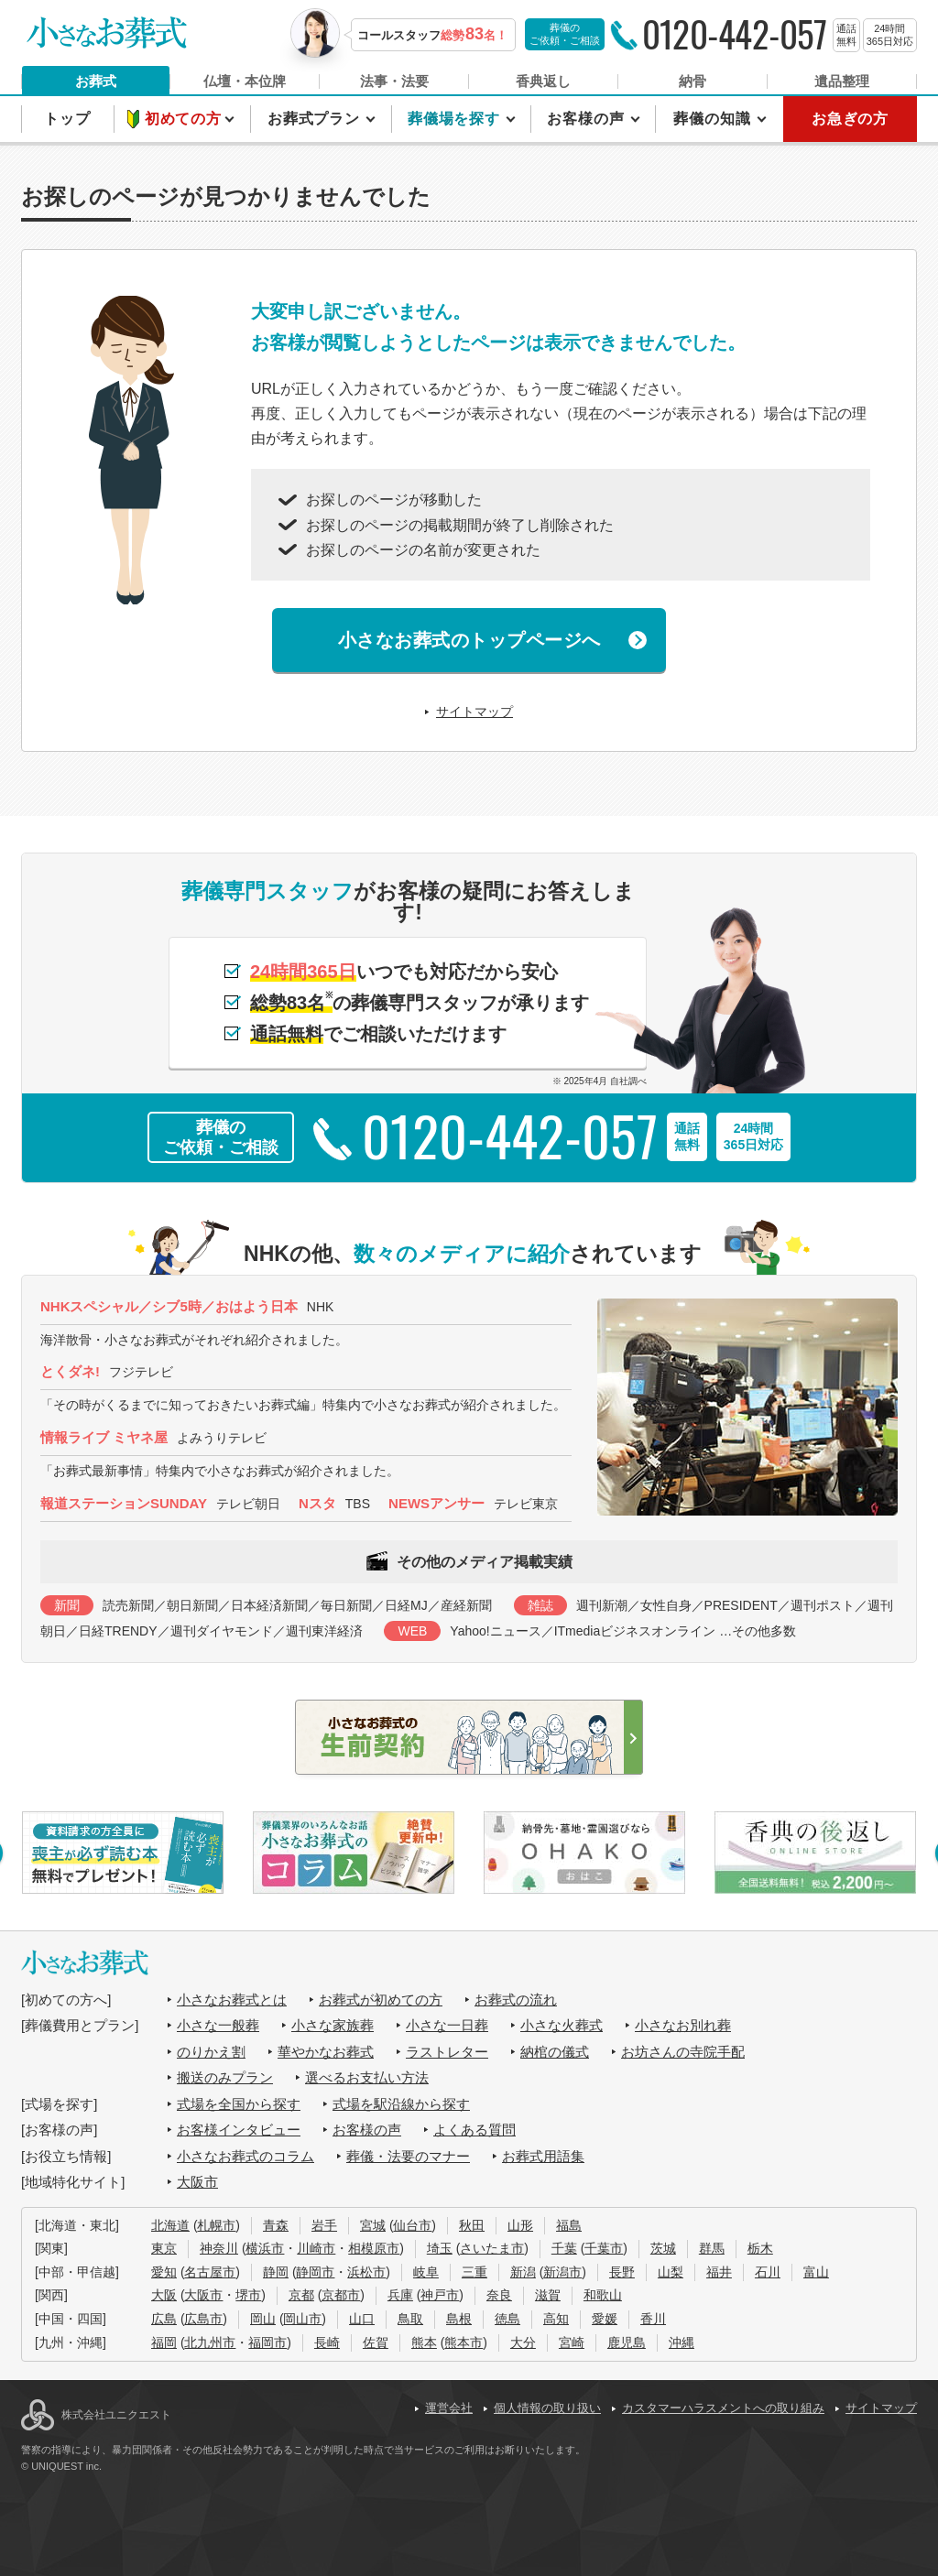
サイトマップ (474, 711)
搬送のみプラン (225, 2077)
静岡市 (315, 2272)
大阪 (164, 2295)
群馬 (712, 2248)
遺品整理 (841, 81)
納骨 (692, 81)
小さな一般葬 (218, 2025)
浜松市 (366, 2272)
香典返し (543, 81)
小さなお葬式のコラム (245, 2156)
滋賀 (548, 2295)
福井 (719, 2272)
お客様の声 (587, 118)
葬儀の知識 (714, 118)
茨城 (663, 2248)
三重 (474, 2272)
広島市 (203, 2318)
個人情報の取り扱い (547, 2408)
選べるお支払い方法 (367, 2077)
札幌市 (216, 2225)
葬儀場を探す (456, 118)
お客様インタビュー (238, 2129)
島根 (459, 2318)
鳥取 (410, 2318)
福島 (569, 2225)
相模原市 (373, 2248)
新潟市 (562, 2272)
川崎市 (316, 2248)
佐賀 (375, 2342)
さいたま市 (492, 2248)
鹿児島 (626, 2342)
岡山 (263, 2318)
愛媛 (604, 2318)
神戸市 (439, 2295)
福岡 (164, 2342)
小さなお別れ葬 (683, 2025)
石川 (767, 2272)
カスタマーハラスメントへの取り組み (723, 2408)
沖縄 (681, 2342)
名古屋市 (209, 2272)
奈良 (499, 2295)
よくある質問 (474, 2129)
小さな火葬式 (561, 2025)
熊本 (424, 2342)
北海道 (170, 2225)
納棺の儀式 (554, 2052)
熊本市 (463, 2342)
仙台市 (412, 2225)
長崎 (327, 2342)
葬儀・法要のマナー (408, 2156)
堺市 (248, 2295)
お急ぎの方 (850, 118)
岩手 (324, 2225)
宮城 (373, 2225)
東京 (164, 2248)
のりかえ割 (211, 2052)
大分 (523, 2342)
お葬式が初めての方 (380, 1999)
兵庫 (400, 2295)
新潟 (523, 2272)
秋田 (472, 2225)
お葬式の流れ (515, 1999)
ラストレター (447, 2052)
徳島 (507, 2318)
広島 (164, 2318)
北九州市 (209, 2342)
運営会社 (449, 2408)
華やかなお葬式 (326, 2052)
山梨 (670, 2272)
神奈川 (219, 2248)
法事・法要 (394, 81)
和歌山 (603, 2295)
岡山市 (302, 2318)
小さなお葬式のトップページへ (469, 640)
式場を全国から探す (238, 2104)
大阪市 (197, 2182)
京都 (301, 2295)
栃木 (760, 2248)
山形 (520, 2225)
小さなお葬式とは (232, 1999)
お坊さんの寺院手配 (683, 2052)
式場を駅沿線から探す (401, 2104)
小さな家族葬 (332, 2025)
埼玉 (440, 2248)
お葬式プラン (316, 118)
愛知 (164, 2272)
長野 (622, 2272)
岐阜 (426, 2272)
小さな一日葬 (447, 2025)
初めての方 (185, 118)
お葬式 (95, 81)
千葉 (564, 2248)
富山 (816, 2272)
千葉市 (603, 2248)
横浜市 (264, 2248)
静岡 (276, 2272)
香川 (653, 2318)
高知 (556, 2318)
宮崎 (571, 2342)
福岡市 (267, 2342)
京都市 (341, 2295)
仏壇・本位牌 (244, 81)
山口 (362, 2318)
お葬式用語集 (543, 2156)
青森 (276, 2225)
